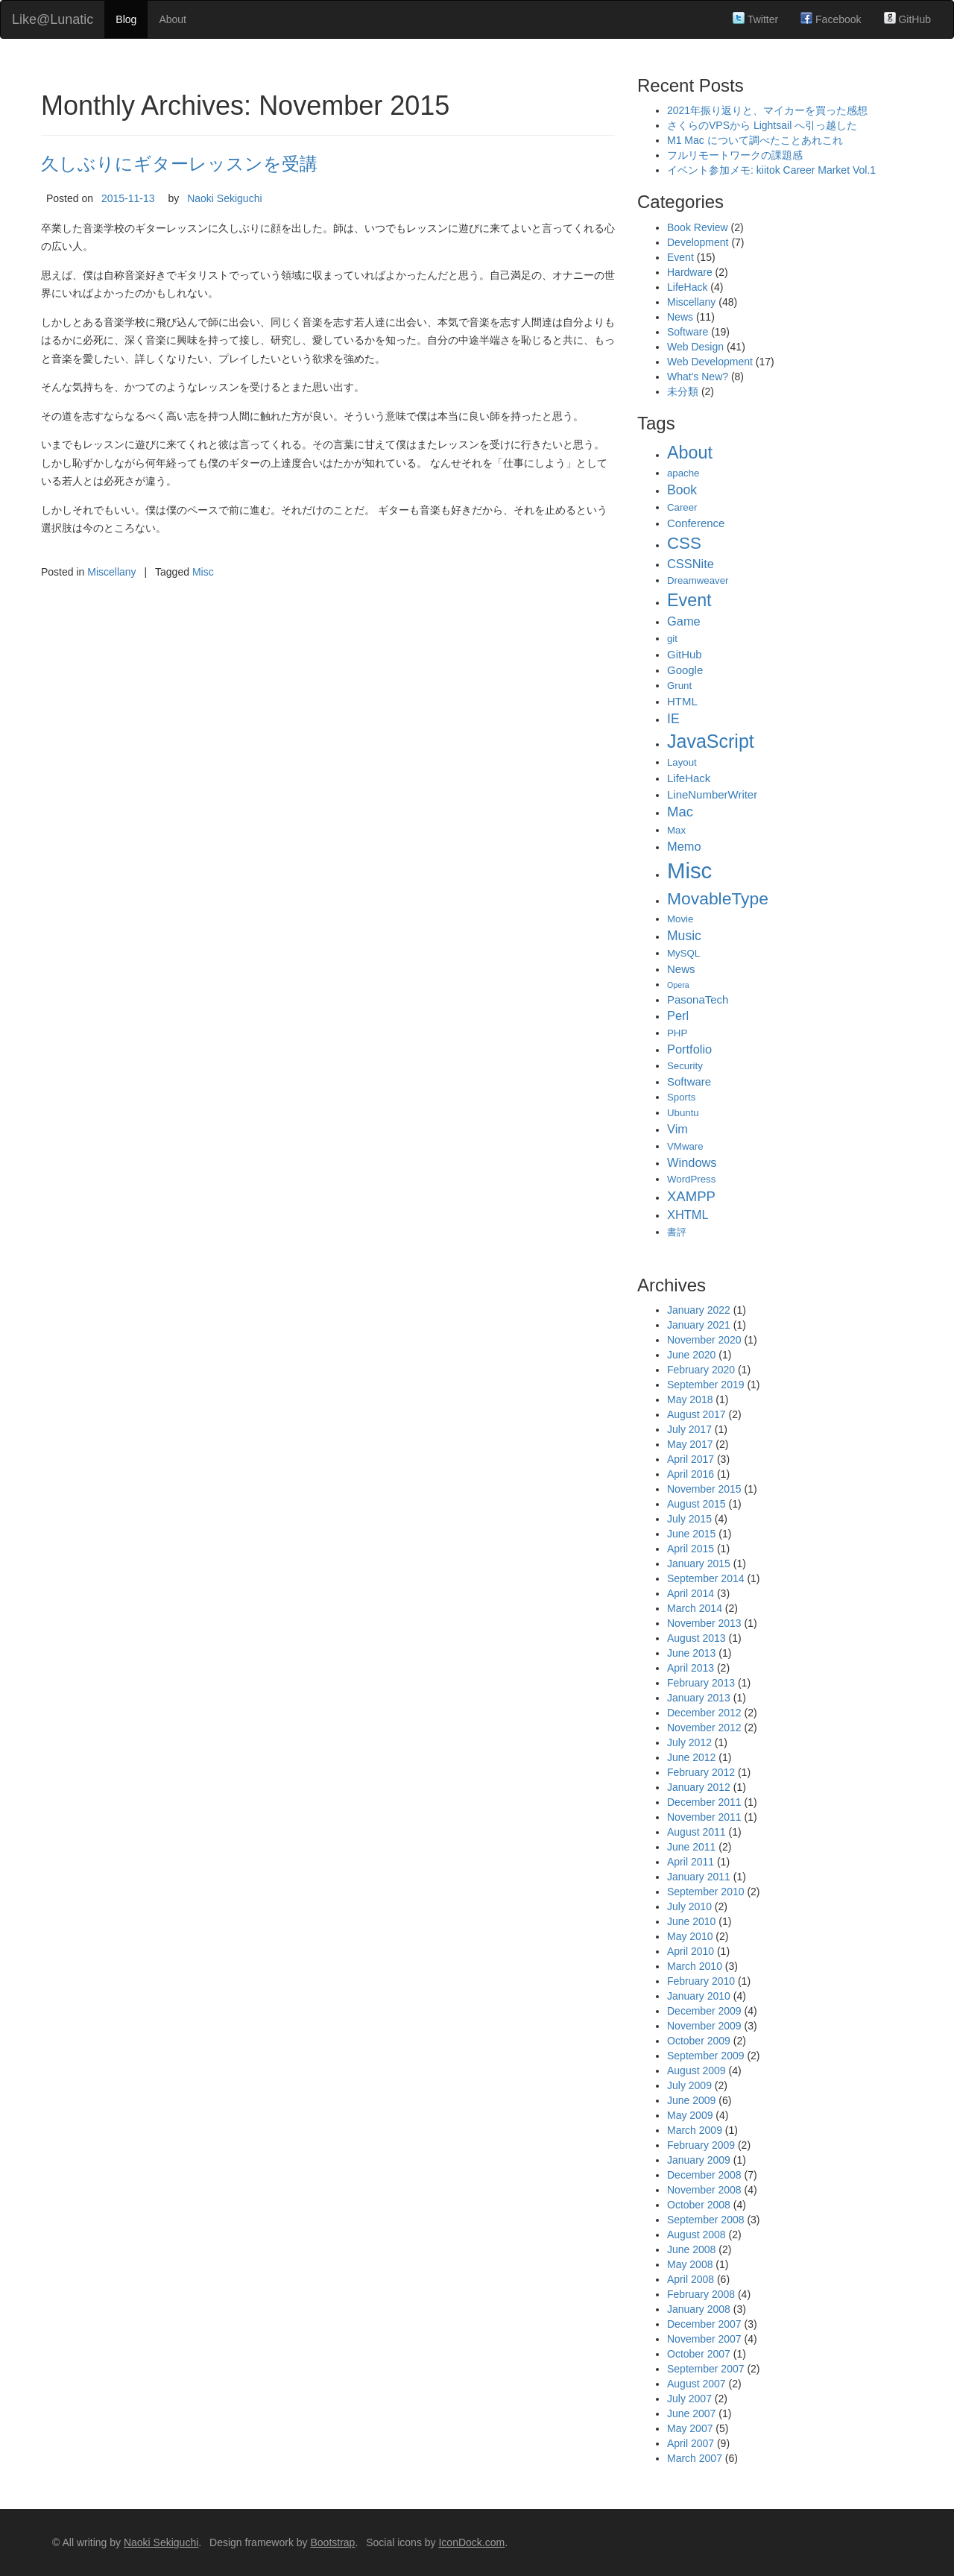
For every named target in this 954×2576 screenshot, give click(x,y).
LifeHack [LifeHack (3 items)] (688, 778)
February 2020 (701, 1370)
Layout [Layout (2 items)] (682, 762)
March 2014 (694, 1608)
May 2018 (690, 1399)
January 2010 (698, 1996)
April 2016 (690, 1474)
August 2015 (696, 1504)
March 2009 (694, 2130)
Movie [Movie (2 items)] (680, 919)
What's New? (697, 376)
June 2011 (691, 1847)
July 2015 (689, 1519)
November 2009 (704, 2026)
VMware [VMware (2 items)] (685, 1146)
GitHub (907, 18)
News (680, 317)
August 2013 (696, 1638)
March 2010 (694, 1966)
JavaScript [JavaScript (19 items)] (710, 741)
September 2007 (706, 2369)
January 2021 (698, 1325)
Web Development (710, 362)
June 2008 (691, 2249)
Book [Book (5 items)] (682, 489)
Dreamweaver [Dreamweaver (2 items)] (697, 580)
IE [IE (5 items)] (673, 718)
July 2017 (689, 1429)
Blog (126, 19)
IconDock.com (471, 2542)
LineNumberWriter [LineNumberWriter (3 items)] (712, 794)
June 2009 (691, 2100)
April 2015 (690, 1549)
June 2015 (691, 1534)
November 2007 (704, 2339)
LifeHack (687, 287)
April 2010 (690, 1951)
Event (680, 257)
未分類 (682, 391)
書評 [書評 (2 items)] (676, 1232)
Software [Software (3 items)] (689, 1081)
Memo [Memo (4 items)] (684, 846)
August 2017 (696, 1414)
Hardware (690, 272)
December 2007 (704, 2324)
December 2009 (704, 2011)
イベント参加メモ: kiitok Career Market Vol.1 (771, 170)
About (172, 19)
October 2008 (698, 2205)
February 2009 (701, 2145)
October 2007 (698, 2354)
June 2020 (691, 1355)
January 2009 (698, 2160)
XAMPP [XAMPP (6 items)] (691, 1196)
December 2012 (704, 1713)
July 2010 (689, 1906)
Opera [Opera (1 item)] (678, 984)
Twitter (755, 18)
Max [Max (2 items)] (676, 830)
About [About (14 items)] (690, 452)
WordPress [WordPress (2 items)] (691, 1179)
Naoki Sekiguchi (224, 198)
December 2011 (704, 1802)
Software (687, 332)
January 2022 (698, 1310)
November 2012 (704, 1727)
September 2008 (706, 2220)
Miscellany (111, 572)
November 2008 (704, 2190)
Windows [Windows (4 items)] (692, 1162)
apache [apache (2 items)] (683, 473)
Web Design (695, 347)
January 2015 (698, 1563)
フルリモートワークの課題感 (735, 155)
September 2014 (706, 1578)
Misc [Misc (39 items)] (689, 870)
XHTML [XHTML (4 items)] (688, 1214)
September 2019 (706, 1385)
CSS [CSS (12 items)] (684, 543)
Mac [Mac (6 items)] (680, 811)
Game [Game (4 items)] (684, 621)
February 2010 (701, 1981)
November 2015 (704, 1489)
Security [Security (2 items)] (685, 1065)
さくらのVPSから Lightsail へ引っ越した (762, 125)
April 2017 (690, 1459)
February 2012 (701, 1772)
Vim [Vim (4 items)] (677, 1129)
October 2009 (698, 2041)
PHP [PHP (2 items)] (677, 1033)
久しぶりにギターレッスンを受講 (179, 164)
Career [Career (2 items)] (682, 507)
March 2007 (694, 2458)
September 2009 (706, 2056)
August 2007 (696, 2384)
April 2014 (690, 1593)
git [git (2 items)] (672, 638)
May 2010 (690, 1936)
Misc (203, 572)
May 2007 (690, 2428)
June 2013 (691, 1653)
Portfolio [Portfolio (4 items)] (689, 1049)
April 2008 (690, 2279)
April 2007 (690, 2443)
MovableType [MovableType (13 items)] (717, 898)
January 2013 (698, 1698)
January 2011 (698, 1877)
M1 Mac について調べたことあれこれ (755, 140)
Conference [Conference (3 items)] (695, 523)
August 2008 (696, 2234)
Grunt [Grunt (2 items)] (679, 685)
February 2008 (701, 2294)
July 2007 (689, 2399)
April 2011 (690, 1862)
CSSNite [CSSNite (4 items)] (690, 563)
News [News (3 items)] (681, 969)
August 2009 (696, 2070)
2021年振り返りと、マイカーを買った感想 (767, 110)
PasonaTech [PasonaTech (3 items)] (697, 999)
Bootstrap (332, 2542)
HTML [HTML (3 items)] (682, 701)
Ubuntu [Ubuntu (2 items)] (683, 1112)
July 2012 (689, 1742)
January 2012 (698, 1787)
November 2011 (704, 1817)
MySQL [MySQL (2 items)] (683, 953)
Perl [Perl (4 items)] (678, 1015)
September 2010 (706, 1892)
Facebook (830, 18)
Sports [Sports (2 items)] (681, 1097)
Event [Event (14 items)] (689, 600)
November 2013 (704, 1623)
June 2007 (691, 2413)
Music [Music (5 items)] (684, 935)
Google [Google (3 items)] (685, 670)
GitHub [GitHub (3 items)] (684, 654)
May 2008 (690, 2264)
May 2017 (690, 1444)
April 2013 (690, 1668)
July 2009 (689, 2085)
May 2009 (690, 2115)
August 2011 (696, 1832)
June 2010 (691, 1921)
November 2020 (704, 1340)
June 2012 (691, 1757)
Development (698, 242)
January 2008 (698, 2309)
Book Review (697, 227)
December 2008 (704, 2175)
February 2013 (701, 1683)
